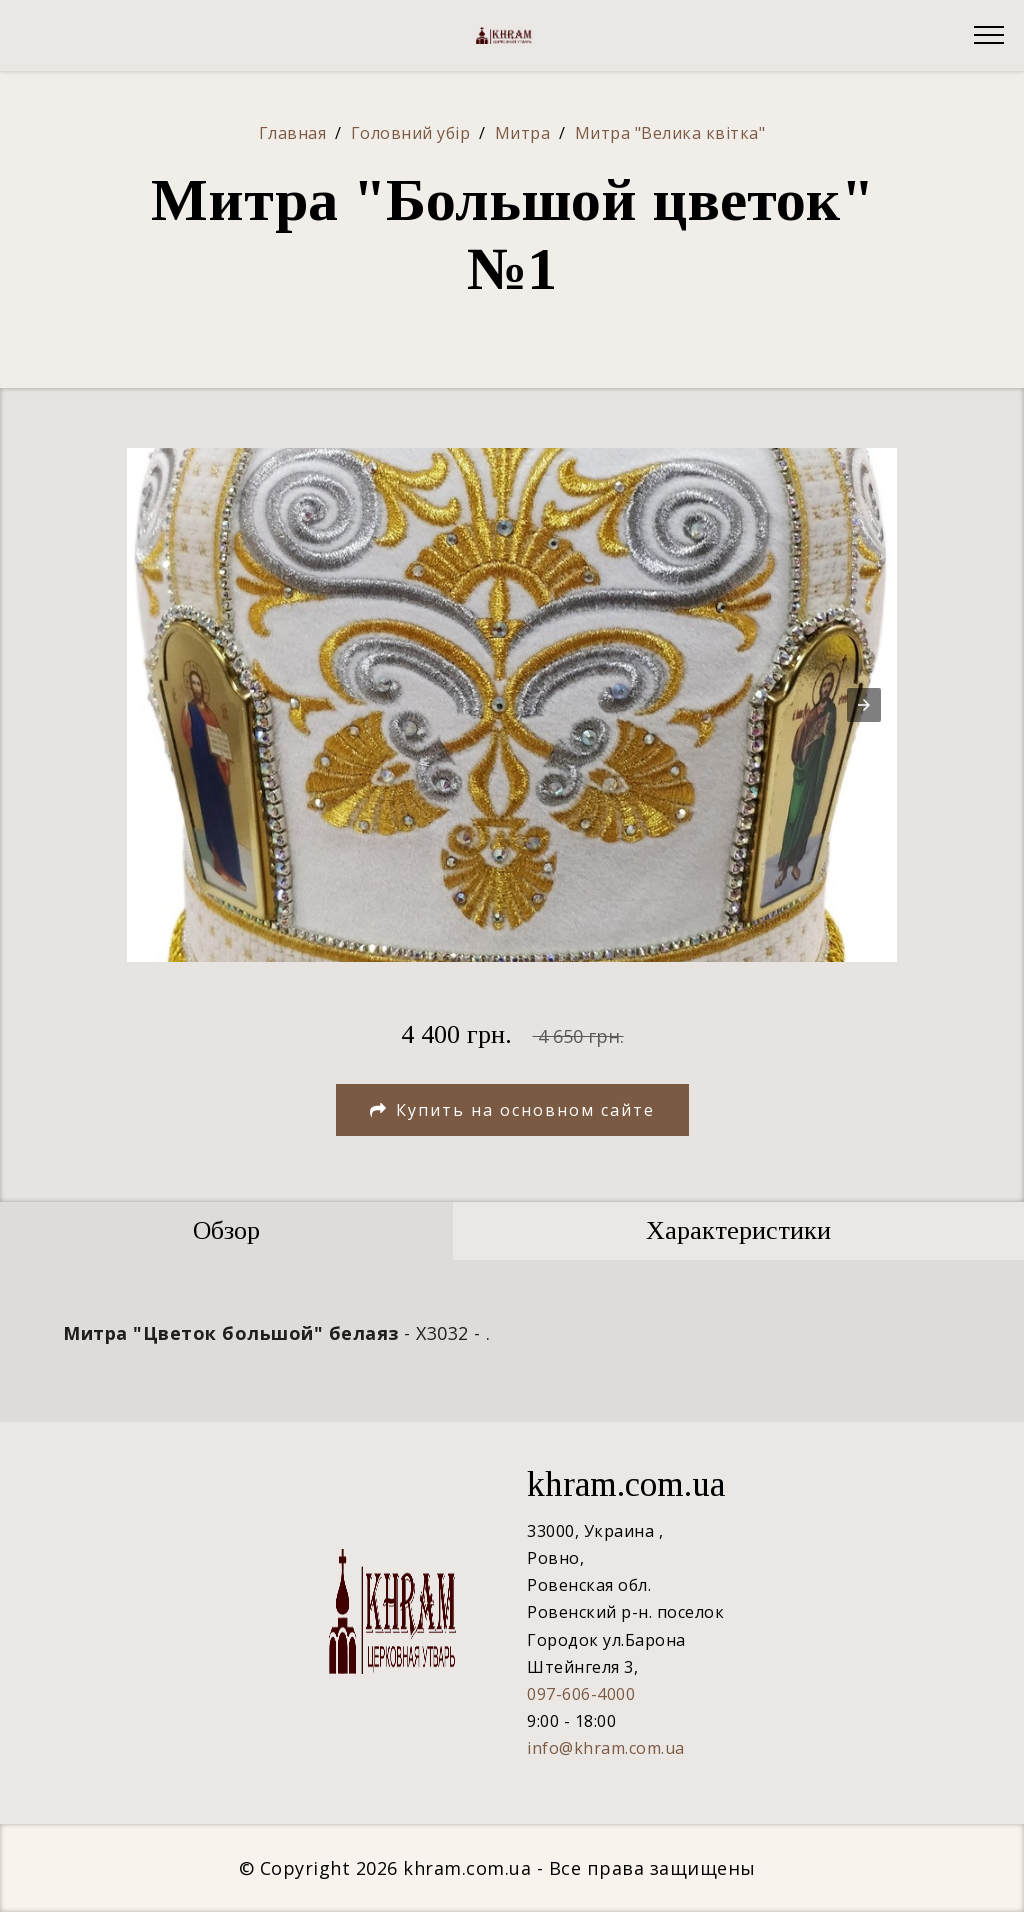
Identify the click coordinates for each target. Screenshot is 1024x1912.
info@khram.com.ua (606, 1748)
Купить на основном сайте (512, 1110)
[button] (864, 705)
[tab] (226, 1231)
